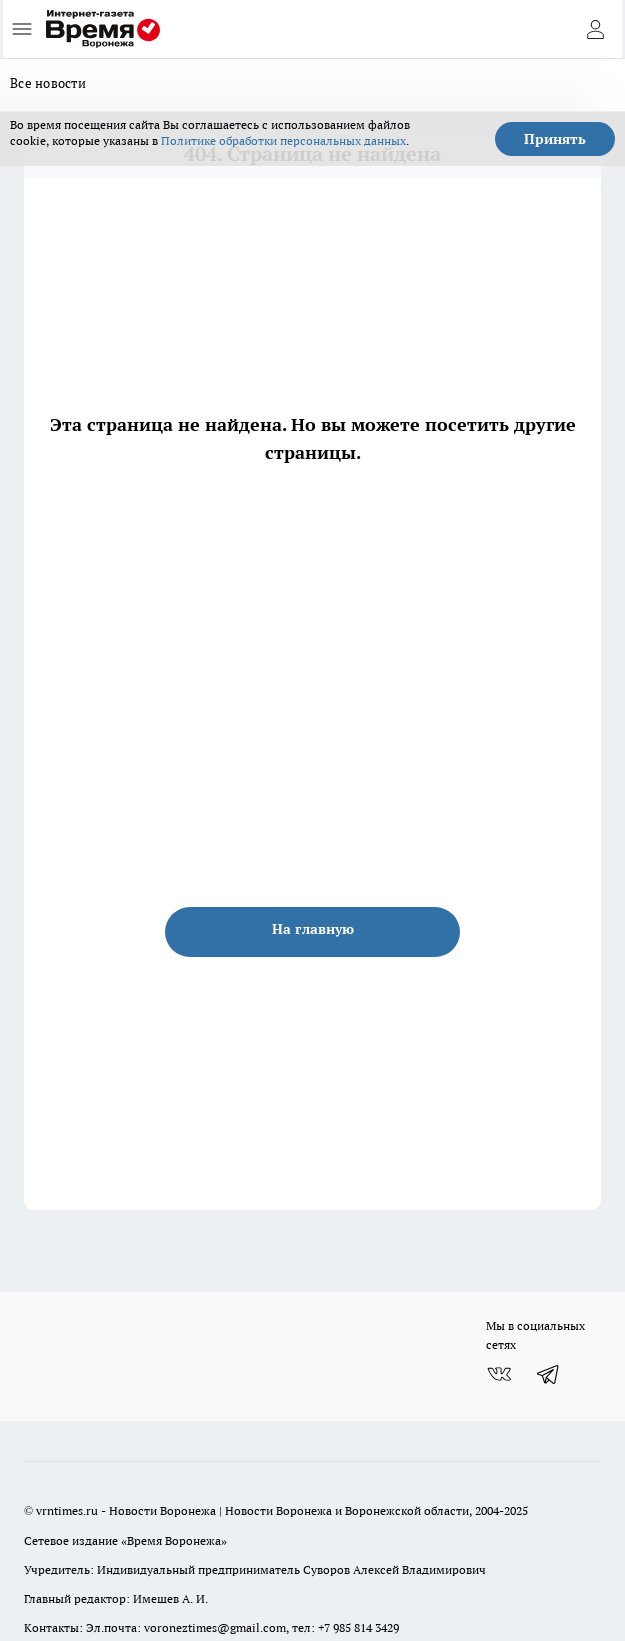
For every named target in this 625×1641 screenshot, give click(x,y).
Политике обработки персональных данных (283, 140)
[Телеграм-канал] (549, 1374)
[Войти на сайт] (595, 29)
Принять (555, 139)
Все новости (48, 83)
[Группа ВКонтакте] (499, 1374)
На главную (313, 929)
